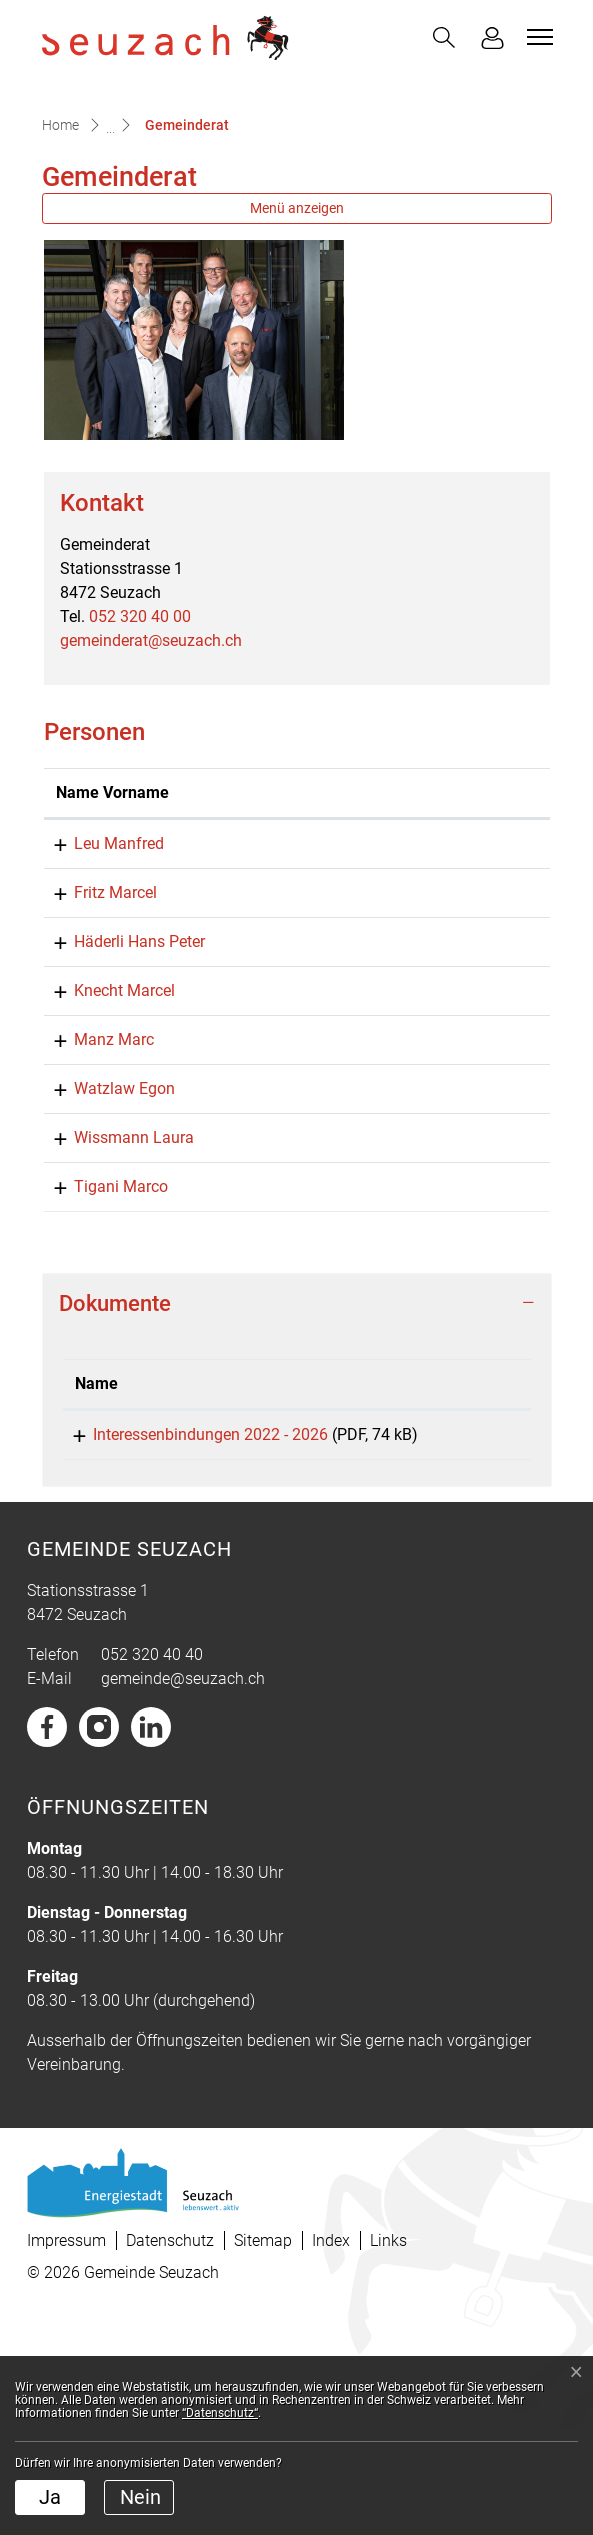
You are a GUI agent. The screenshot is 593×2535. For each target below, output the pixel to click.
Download (476, 1649)
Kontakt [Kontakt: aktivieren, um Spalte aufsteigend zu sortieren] (343, 931)
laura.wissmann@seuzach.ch (418, 1324)
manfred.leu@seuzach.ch (404, 982)
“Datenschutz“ (220, 2413)
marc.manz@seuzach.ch (402, 1226)
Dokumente (115, 1514)
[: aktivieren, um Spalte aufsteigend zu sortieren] (476, 1595)
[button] (444, 37)
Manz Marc (96, 1226)
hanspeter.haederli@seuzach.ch (426, 1104)
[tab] (297, 1514)
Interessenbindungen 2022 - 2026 (192, 1645)
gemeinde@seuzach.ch (183, 1896)
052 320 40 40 (152, 1872)
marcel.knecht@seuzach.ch (411, 1177)
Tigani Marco (103, 1397)
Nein (140, 2497)
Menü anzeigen (297, 323)
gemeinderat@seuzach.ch (151, 755)
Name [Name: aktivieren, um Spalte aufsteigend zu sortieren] (96, 1594)
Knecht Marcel (106, 1177)
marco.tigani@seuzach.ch (406, 1397)
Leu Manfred (101, 982)
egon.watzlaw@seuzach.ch (411, 1275)
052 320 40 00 (140, 731)
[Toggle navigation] (537, 37)
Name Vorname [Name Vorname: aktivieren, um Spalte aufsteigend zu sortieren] (89, 919)
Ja (50, 2497)
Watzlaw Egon (106, 1275)
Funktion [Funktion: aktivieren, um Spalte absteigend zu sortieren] (217, 931)
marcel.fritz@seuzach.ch (402, 1031)
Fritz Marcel (97, 1031)
